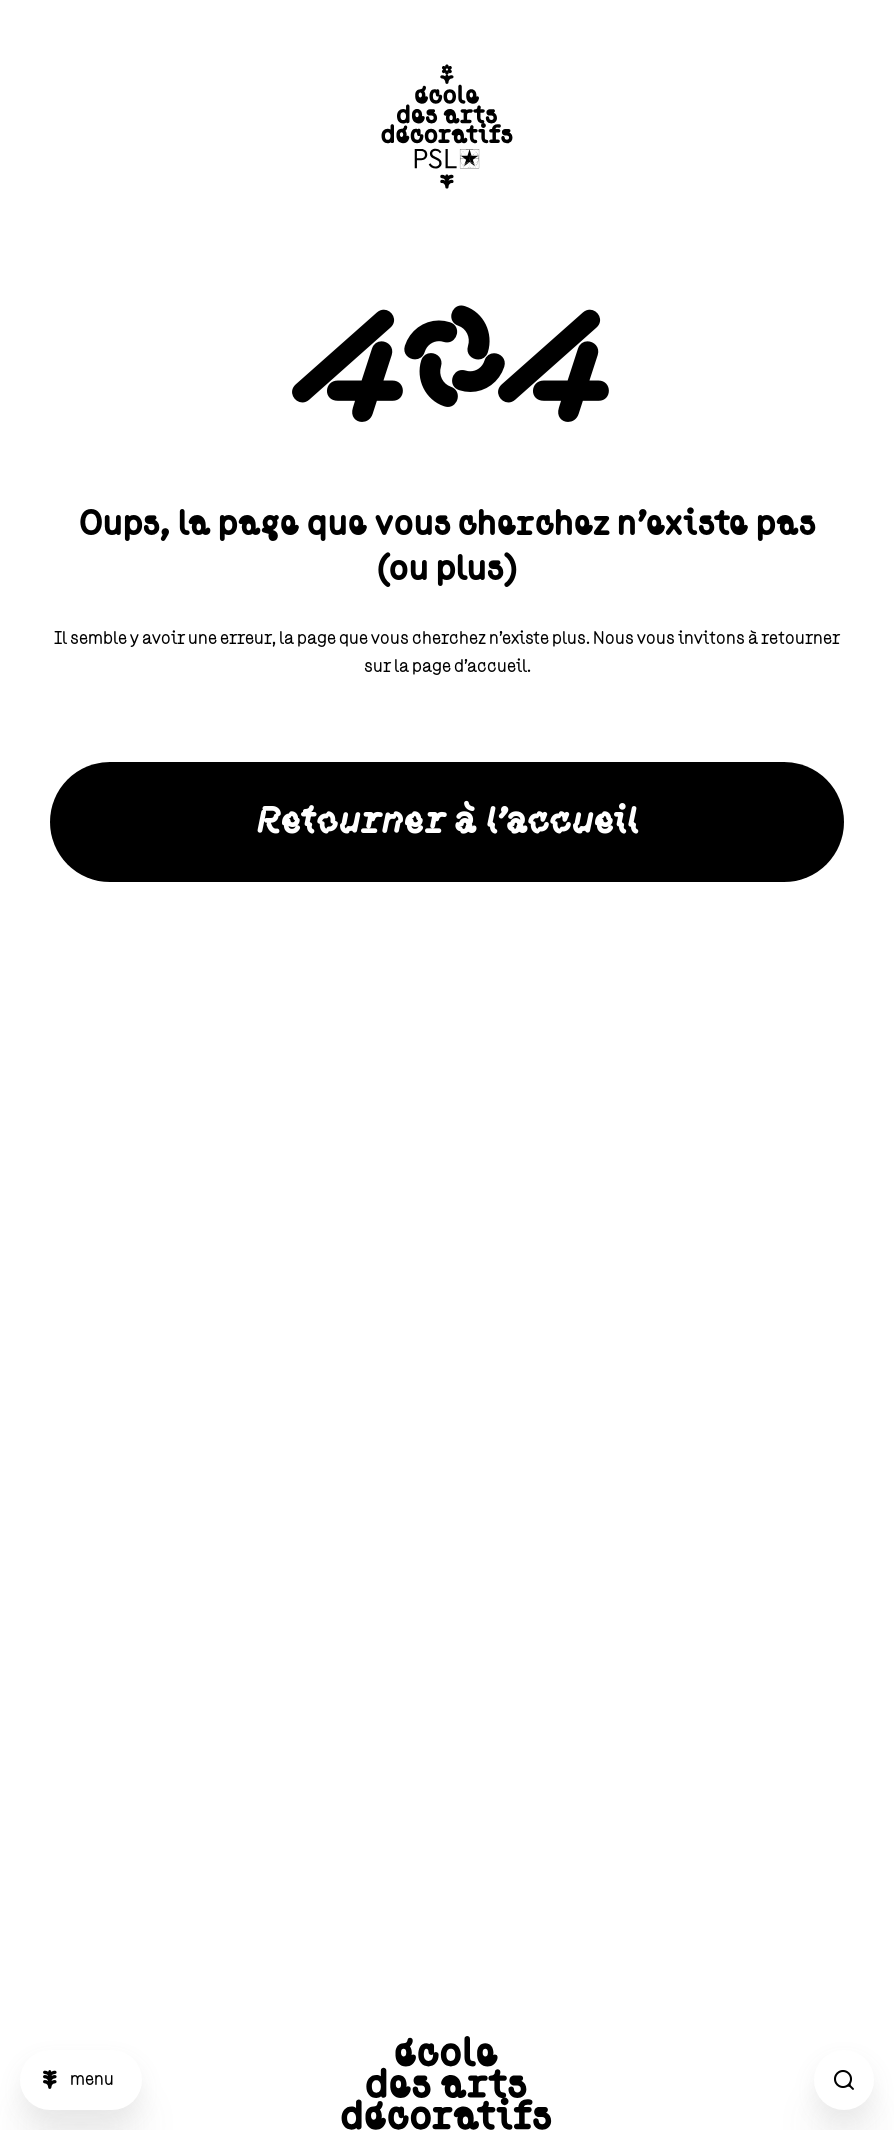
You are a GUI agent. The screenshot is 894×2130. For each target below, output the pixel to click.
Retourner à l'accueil (447, 822)
